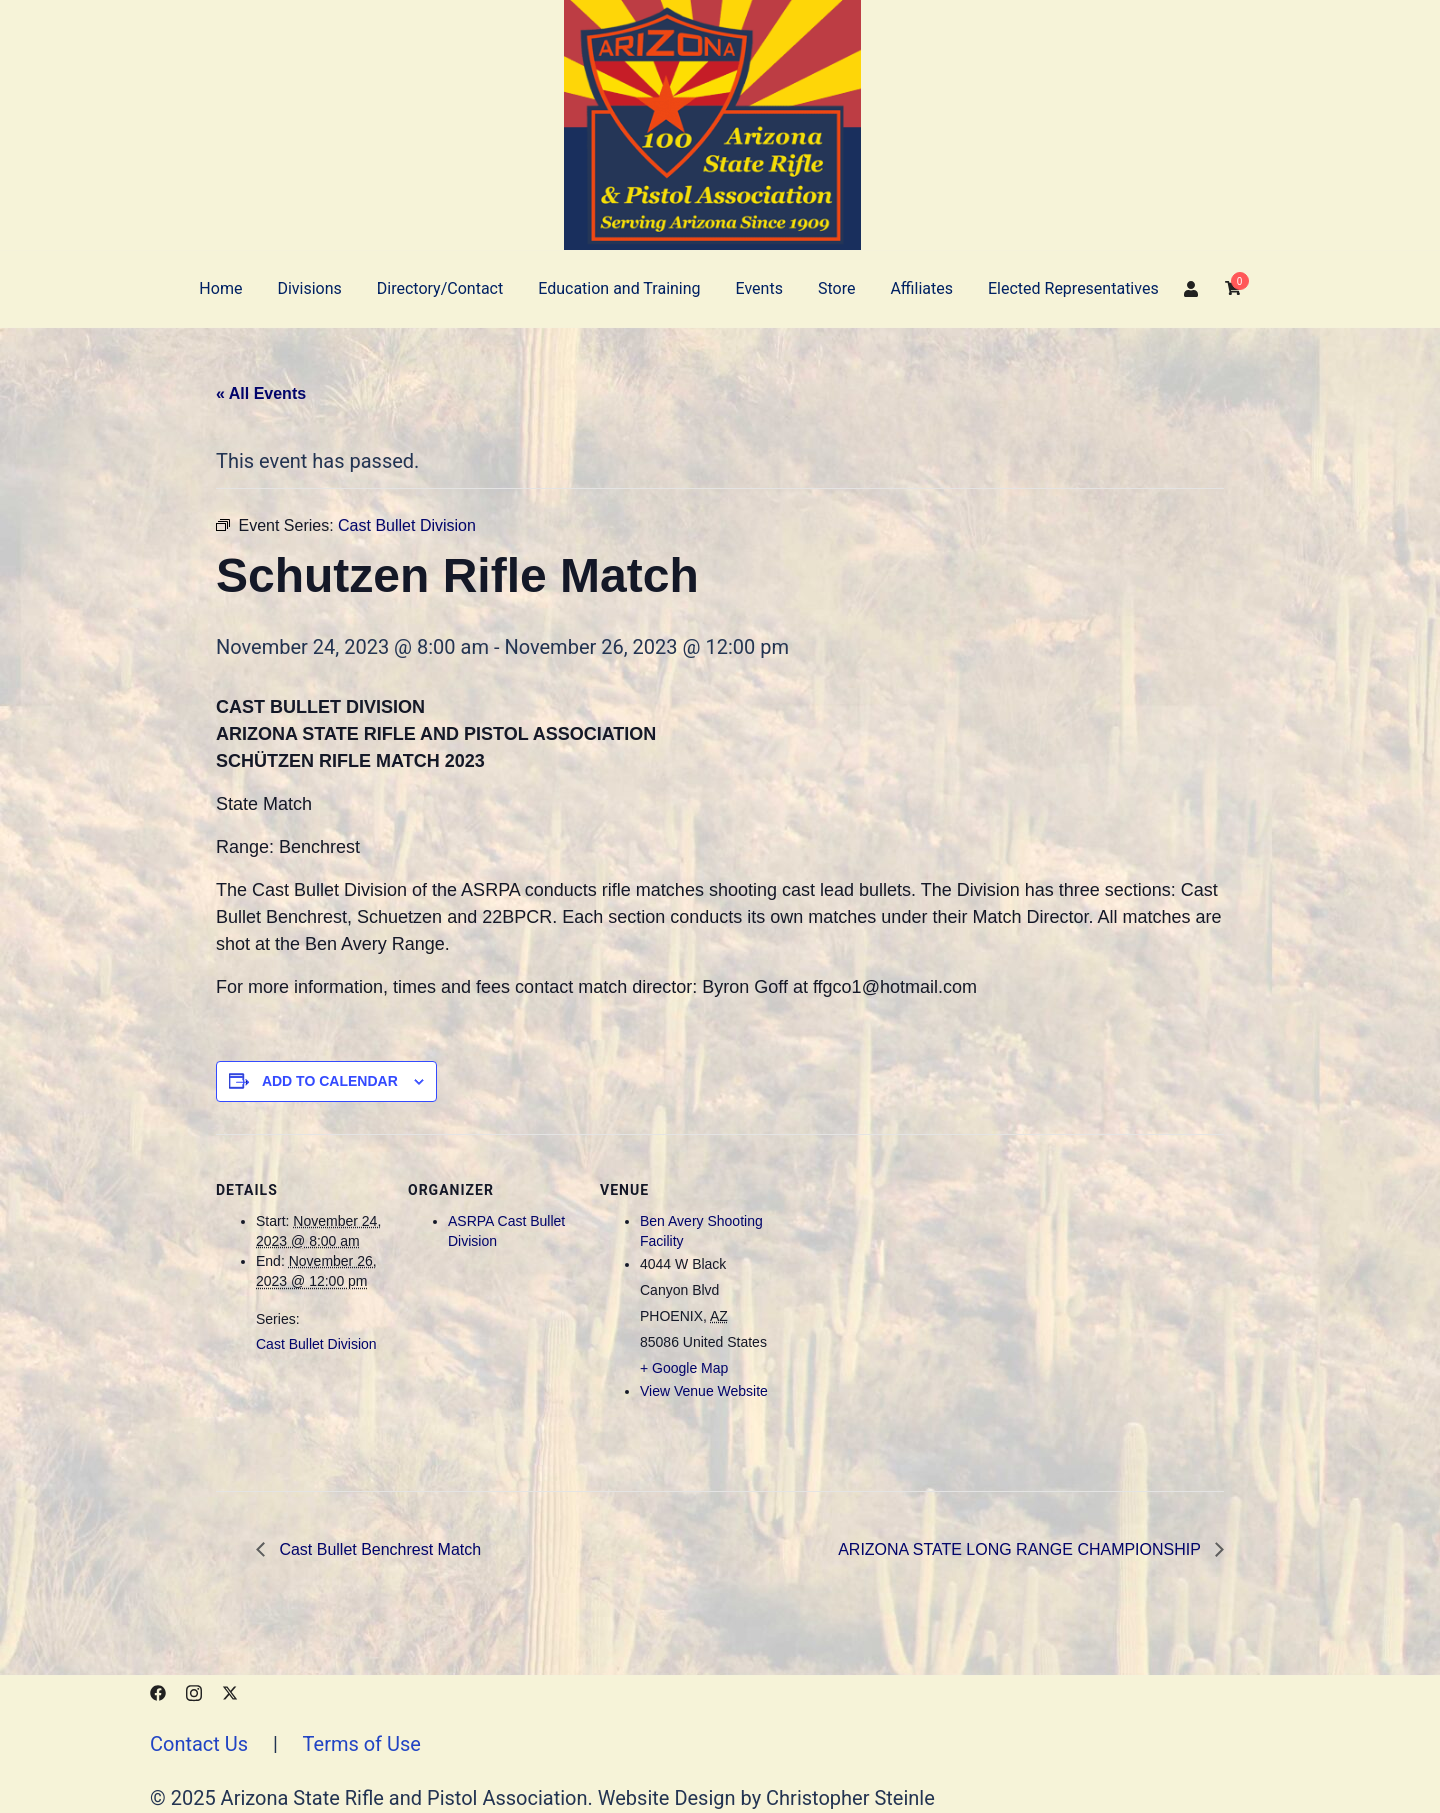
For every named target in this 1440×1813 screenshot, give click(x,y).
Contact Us (199, 1744)
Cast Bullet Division (316, 1344)
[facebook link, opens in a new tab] (158, 1690)
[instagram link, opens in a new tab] (194, 1690)
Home (220, 288)
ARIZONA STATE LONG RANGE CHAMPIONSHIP (1021, 1549)
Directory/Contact (440, 288)
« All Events (261, 393)
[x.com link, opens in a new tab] (230, 1690)
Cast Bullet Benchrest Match (378, 1549)
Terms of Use (361, 1744)
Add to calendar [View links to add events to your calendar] (330, 1081)
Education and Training (619, 288)
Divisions (309, 288)
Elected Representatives (1073, 288)
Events (759, 288)
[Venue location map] (897, 1271)
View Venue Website (704, 1391)
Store (836, 288)
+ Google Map (684, 1368)
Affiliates (921, 288)
